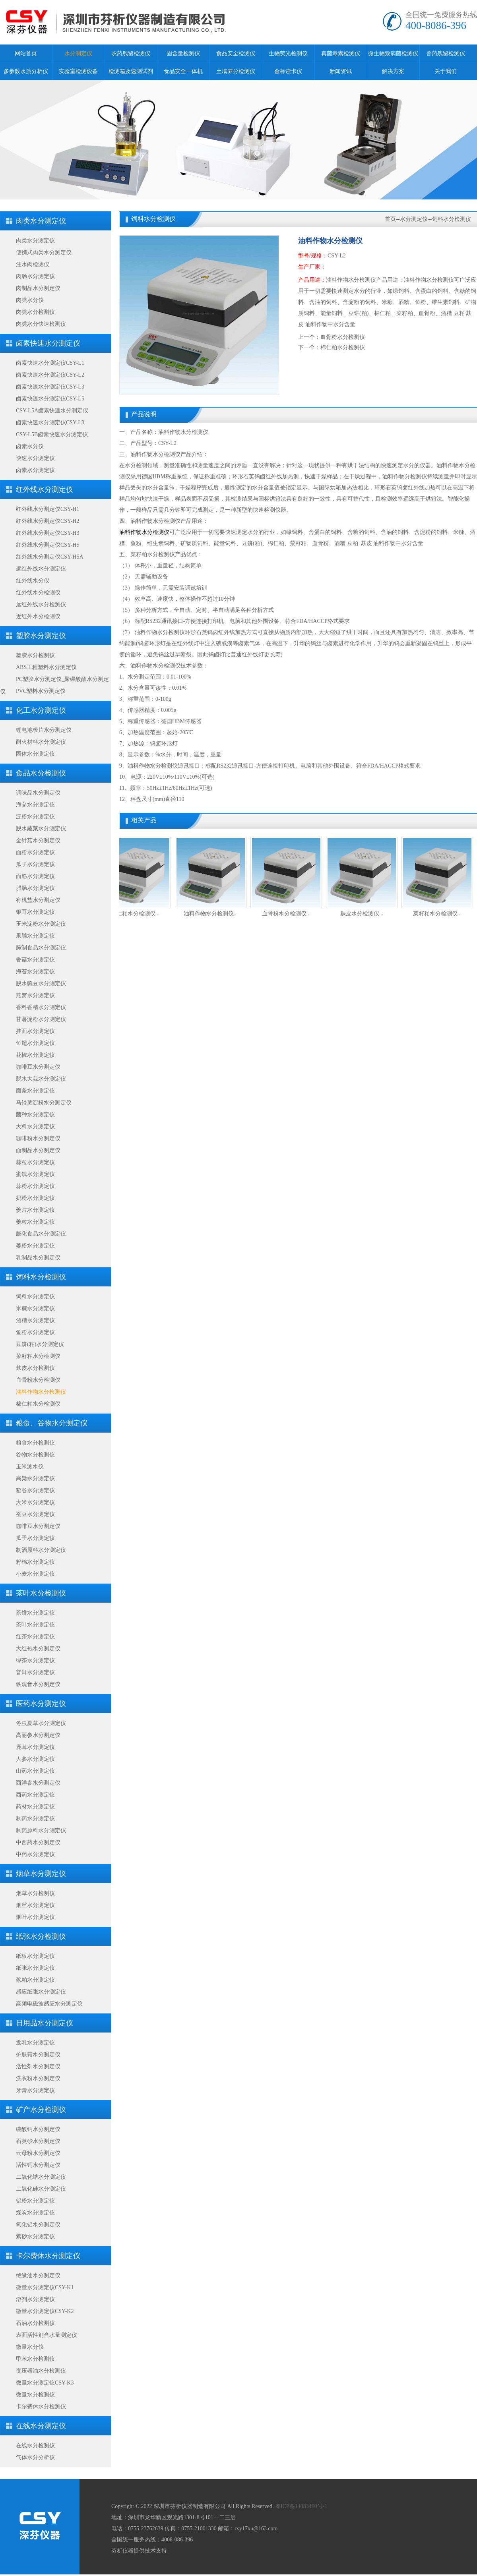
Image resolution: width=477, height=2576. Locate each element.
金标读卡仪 (288, 71)
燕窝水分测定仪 (35, 995)
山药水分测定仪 (35, 1771)
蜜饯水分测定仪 (35, 1174)
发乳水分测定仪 (35, 2043)
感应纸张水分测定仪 (41, 1992)
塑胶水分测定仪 (41, 636)
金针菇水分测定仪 (38, 840)
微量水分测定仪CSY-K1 (45, 2287)
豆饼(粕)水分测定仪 (40, 1344)
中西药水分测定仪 (38, 1842)
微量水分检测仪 (35, 2395)
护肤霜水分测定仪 (38, 2055)
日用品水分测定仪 (44, 2023)
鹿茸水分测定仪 (35, 1747)
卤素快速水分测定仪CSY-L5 (50, 399)
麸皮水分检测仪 (35, 1368)
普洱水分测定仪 (35, 1672)
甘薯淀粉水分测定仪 (41, 1019)
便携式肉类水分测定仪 (44, 252)
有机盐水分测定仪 (38, 900)
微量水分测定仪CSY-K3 (45, 2383)
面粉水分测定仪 (35, 852)
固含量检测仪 (183, 53)
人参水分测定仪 (35, 1759)
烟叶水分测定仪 (35, 1917)
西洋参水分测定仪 (38, 1783)
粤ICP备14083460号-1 (301, 2506)
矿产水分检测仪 (41, 2110)
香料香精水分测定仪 (41, 1007)
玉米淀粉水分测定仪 (41, 924)
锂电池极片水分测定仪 (44, 730)
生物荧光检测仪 (288, 53)
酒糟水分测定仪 (35, 1320)
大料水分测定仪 (35, 1126)
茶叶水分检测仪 (41, 1593)
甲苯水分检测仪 (35, 2359)
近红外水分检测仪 (38, 616)
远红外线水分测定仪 (41, 569)
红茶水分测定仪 (35, 1637)
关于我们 (445, 71)
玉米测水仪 (30, 1467)
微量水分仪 (30, 2347)
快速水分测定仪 (35, 458)
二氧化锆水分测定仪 (41, 2177)
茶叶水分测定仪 (35, 1625)
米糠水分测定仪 (35, 1308)
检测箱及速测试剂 (131, 71)
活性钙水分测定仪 (38, 2165)
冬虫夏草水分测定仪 (41, 1723)
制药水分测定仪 (35, 1819)
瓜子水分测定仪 (35, 864)
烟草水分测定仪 (41, 1874)
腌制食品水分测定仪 (41, 948)
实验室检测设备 (78, 71)
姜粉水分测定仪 (35, 1246)
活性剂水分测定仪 (38, 2066)
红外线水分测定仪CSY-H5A (49, 557)
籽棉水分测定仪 (35, 1562)
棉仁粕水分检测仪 (38, 1404)
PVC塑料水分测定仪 (41, 691)
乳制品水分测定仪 (38, 1258)
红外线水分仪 (32, 581)
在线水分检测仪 (35, 2445)
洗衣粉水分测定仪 (38, 2078)
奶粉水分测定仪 (35, 1198)
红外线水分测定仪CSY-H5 (47, 545)
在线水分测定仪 (41, 2426)
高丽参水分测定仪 (38, 1735)
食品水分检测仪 (41, 773)
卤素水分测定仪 (35, 470)
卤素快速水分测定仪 (48, 343)
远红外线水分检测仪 (41, 604)
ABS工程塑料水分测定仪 (46, 667)
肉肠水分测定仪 (35, 276)
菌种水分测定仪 (35, 1115)
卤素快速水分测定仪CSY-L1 (50, 363)
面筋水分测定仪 (35, 876)
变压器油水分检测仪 (41, 2371)
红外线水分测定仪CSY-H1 (47, 509)
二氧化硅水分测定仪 (41, 2189)
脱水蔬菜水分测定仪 (41, 829)
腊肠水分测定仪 (35, 888)
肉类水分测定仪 (41, 221)
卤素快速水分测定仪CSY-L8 (50, 422)
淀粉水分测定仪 (35, 817)
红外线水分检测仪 (38, 593)
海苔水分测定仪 (35, 972)
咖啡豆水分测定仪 (38, 1067)
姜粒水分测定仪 (35, 1222)
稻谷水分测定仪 (35, 1490)
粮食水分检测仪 (35, 1443)
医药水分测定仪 (41, 1704)
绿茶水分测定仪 (35, 1660)
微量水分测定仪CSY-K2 (45, 2311)
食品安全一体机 (183, 71)
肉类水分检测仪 (35, 312)
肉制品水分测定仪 (38, 288)
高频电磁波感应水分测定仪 (49, 2004)
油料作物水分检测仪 (41, 1392)
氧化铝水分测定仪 (38, 2225)
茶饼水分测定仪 (35, 1613)
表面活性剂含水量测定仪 (46, 2335)
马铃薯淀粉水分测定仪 (44, 1103)
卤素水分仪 (30, 446)
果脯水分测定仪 (35, 936)
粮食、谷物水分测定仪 (51, 1423)
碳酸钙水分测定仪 (38, 2129)
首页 (390, 219)
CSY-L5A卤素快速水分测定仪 (52, 411)
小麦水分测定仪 (35, 1574)
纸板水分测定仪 (35, 1956)
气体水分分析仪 (35, 2457)
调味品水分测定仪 (38, 793)
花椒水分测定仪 (35, 1055)
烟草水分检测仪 (35, 1893)
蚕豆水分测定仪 (35, 1514)
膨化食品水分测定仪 (41, 1234)
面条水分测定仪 (35, 1091)
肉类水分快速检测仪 (41, 324)
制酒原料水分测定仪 (41, 1550)
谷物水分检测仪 (35, 1455)
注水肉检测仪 (32, 264)
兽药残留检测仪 (445, 53)
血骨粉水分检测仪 (38, 1380)
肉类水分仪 (30, 300)
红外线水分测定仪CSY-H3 (47, 533)
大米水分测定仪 (35, 1502)
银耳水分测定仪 (35, 912)
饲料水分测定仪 (35, 1297)
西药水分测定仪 (35, 1795)
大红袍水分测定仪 (38, 1649)
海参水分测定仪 (35, 805)
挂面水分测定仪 (35, 1031)
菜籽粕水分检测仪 (38, 1356)
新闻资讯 (341, 71)
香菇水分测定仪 (35, 960)
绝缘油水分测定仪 (38, 2275)
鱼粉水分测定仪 (35, 1332)
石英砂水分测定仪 (38, 2141)
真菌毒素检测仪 (340, 53)
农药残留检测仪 (130, 53)
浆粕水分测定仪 (35, 1980)
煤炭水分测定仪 (35, 2213)
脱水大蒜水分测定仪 (41, 1079)
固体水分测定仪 (35, 754)
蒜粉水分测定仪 (35, 1186)
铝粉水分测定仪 (35, 2201)
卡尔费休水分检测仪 (41, 2407)
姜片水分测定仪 (35, 1210)
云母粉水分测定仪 (38, 2153)
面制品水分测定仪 (38, 1150)
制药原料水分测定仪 (41, 1830)
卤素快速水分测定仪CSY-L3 (50, 387)
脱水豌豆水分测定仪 (41, 983)
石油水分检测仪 (35, 2323)
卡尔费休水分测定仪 (48, 2256)
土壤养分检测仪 (235, 71)
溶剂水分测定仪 (35, 2299)
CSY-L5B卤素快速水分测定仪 (52, 434)
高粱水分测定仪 (35, 1478)
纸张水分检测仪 (41, 1936)
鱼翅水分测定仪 (35, 1043)
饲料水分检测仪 (41, 1277)
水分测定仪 (78, 53)
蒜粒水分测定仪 (35, 1162)
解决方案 (393, 71)
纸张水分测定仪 (35, 1968)
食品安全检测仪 (235, 53)
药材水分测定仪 (35, 1807)
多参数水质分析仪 (26, 71)
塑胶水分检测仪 (35, 655)
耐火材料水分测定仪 (41, 742)
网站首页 (26, 53)
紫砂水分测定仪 (35, 2236)
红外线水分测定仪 (44, 489)
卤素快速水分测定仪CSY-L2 (50, 375)
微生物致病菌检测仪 (393, 53)
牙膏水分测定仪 (35, 2090)
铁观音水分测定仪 (38, 1684)
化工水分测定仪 (41, 710)
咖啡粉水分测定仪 (38, 1138)
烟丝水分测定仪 (35, 1905)
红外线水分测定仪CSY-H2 (47, 521)
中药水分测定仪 (35, 1854)
